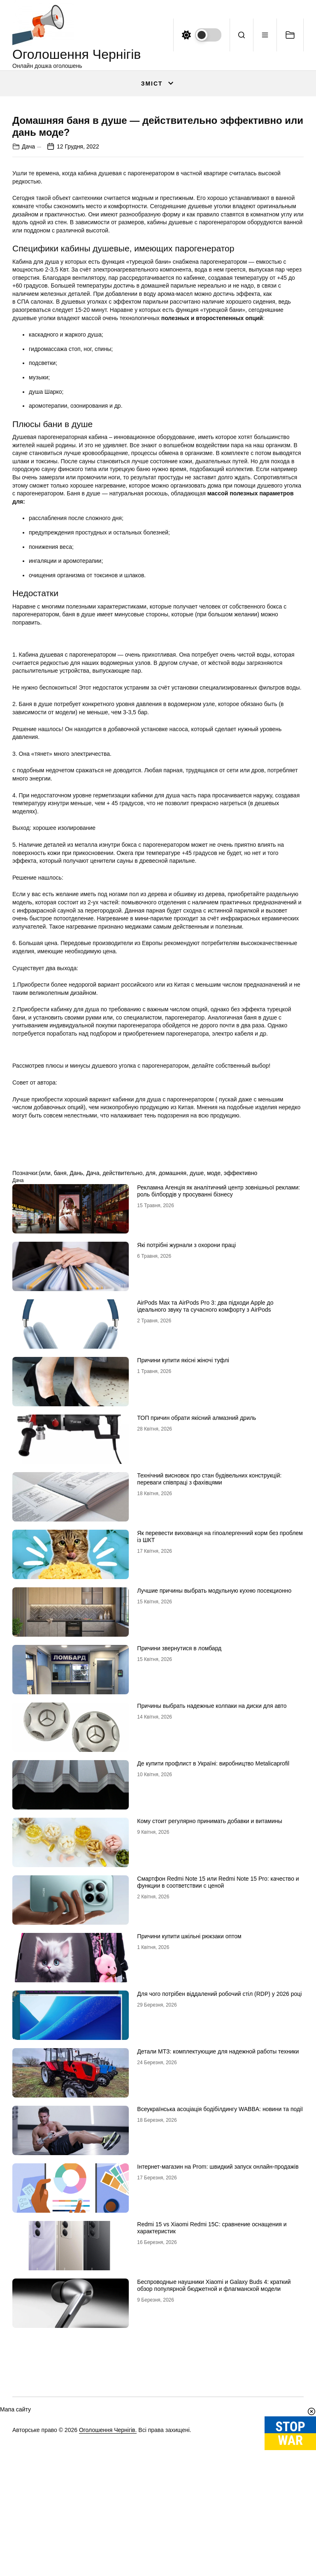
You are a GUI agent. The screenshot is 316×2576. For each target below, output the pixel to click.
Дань (76, 1391)
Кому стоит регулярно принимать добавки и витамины (209, 2039)
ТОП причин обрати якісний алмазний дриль (196, 1636)
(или (44, 1391)
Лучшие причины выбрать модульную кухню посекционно (214, 1809)
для (151, 1391)
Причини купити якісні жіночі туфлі (183, 1578)
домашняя (173, 1391)
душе (197, 1391)
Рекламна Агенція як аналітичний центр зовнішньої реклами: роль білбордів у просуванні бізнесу (218, 1409)
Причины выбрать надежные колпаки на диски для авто (211, 1924)
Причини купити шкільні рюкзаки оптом (189, 2154)
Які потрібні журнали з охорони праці (186, 1463)
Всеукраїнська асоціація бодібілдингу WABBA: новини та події (220, 2327)
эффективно (240, 1391)
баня (60, 1391)
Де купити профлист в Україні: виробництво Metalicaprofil (213, 1982)
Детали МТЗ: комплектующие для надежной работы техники (218, 2270)
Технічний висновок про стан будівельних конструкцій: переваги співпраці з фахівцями (209, 1697)
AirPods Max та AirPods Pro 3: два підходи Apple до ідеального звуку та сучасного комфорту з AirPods (205, 1524)
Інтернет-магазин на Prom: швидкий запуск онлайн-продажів (217, 2385)
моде (214, 1391)
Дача (28, 365)
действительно (122, 1391)
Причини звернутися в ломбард (179, 1866)
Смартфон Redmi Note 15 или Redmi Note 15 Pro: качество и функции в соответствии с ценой (218, 2100)
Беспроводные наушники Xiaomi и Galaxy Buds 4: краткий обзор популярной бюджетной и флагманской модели (213, 2504)
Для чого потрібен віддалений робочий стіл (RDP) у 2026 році (219, 2212)
